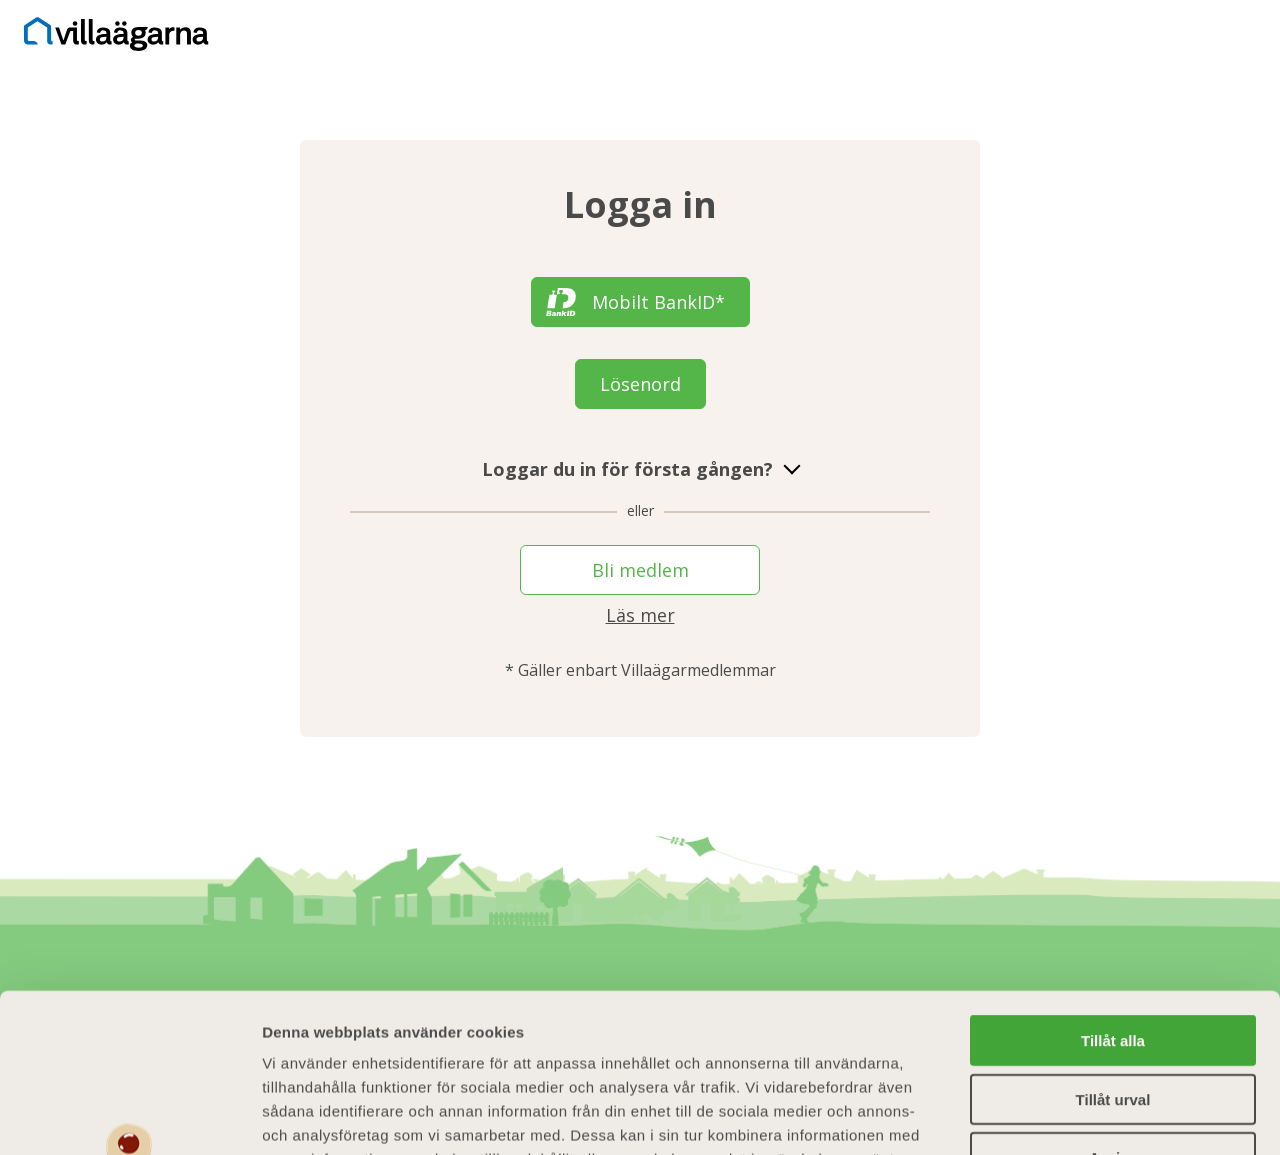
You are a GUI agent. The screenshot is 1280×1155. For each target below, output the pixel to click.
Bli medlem (640, 570)
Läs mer (640, 615)
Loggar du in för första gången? (641, 469)
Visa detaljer (1086, 1115)
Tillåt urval (1113, 950)
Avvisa (1113, 1008)
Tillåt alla (1113, 891)
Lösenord (640, 384)
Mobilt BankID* (658, 302)
